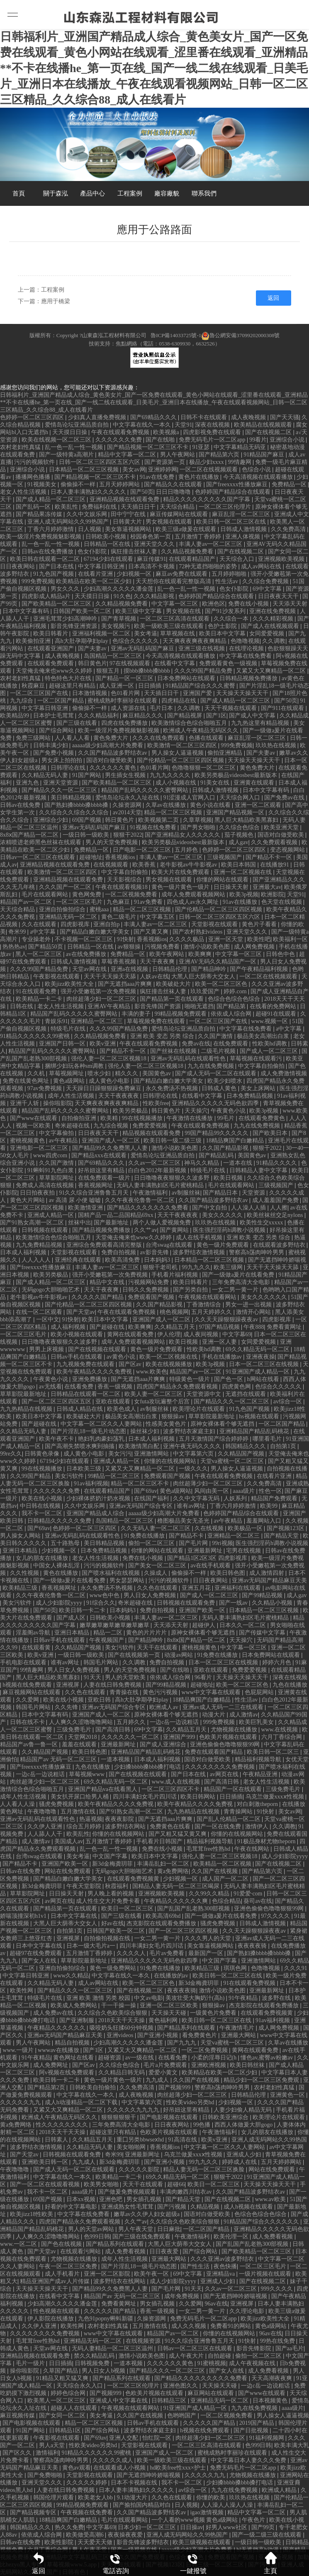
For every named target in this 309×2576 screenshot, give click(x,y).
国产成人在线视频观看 (271, 626)
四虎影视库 (76, 924)
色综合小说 (257, 469)
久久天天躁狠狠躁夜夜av (227, 1319)
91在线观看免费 (37, 991)
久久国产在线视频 (215, 1871)
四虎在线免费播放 (125, 723)
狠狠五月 (108, 671)
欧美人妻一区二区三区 (154, 1394)
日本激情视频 (90, 693)
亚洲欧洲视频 (209, 2065)
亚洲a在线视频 (130, 969)
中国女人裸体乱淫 (57, 1565)
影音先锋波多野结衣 (143, 2542)
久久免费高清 (289, 529)
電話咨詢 (115, 2563)
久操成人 (156, 1573)
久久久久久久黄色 (114, 768)
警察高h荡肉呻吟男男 (257, 1252)
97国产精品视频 (220, 1327)
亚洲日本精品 (20, 1551)
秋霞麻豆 (34, 686)
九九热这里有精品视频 (261, 723)
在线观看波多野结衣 (280, 1245)
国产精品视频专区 (34, 2512)
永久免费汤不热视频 (173, 1088)
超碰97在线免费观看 (36, 1953)
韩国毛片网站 (101, 1662)
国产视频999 (175, 2087)
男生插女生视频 (126, 775)
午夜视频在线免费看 (87, 2512)
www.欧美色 (151, 1372)
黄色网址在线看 (74, 2058)
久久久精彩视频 (274, 619)
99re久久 (11, 1454)
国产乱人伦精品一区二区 (229, 1819)
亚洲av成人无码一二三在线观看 (223, 1707)
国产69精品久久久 (154, 417)
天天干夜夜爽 (158, 961)
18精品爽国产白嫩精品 (235, 1140)
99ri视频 (222, 1543)
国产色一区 (229, 1379)
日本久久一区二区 (243, 1625)
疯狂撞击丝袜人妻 (135, 551)
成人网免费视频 (255, 947)
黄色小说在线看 (211, 805)
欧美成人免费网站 (75, 2005)
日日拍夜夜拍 (38, 1193)
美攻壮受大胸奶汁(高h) (195, 1998)
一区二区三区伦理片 (226, 507)
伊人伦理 (168, 1334)
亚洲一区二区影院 (108, 2274)
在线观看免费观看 (51, 663)
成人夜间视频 (201, 1334)
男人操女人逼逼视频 (178, 753)
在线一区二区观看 (40, 1312)
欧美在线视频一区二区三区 (57, 440)
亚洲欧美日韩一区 (46, 2162)
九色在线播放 (290, 1685)
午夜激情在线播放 (190, 1118)
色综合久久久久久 (136, 641)
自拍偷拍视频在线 (108, 1938)
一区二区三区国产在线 (40, 693)
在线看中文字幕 (175, 663)
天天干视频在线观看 (231, 708)
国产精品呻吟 (209, 969)
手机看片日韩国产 (160, 1841)
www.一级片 (18, 2050)
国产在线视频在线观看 (98, 1349)
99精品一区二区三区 (114, 1476)
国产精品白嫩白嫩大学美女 (95, 932)
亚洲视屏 (68, 1685)
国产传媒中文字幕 (263, 1633)
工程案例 (129, 193)
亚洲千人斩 (25, 1103)
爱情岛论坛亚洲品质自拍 (77, 425)
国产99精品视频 (263, 1595)
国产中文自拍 (210, 1208)
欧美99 (269, 1506)
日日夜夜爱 (164, 2251)
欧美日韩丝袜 (248, 2065)
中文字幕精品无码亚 (241, 447)
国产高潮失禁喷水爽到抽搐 (80, 1446)
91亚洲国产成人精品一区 (258, 1372)
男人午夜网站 (178, 454)
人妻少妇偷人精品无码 (243, 2110)
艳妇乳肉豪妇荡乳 (102, 1439)
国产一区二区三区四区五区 (57, 1401)
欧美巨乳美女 (257, 1722)
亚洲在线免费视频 (273, 611)
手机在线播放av (222, 1357)
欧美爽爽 (200, 954)
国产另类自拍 (191, 1290)
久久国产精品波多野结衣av (113, 753)
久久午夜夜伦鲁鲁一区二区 (140, 1200)
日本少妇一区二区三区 (148, 2527)
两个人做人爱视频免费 (162, 1222)
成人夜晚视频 (249, 417)
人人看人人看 (73, 738)
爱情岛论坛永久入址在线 (128, 797)
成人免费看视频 (273, 2236)
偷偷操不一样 (79, 484)
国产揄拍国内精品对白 (143, 2505)
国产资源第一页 (165, 462)
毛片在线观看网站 (46, 894)
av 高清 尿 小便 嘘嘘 (75, 1200)
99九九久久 (196, 1267)
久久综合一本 (232, 619)
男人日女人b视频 (104, 2371)
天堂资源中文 (204, 1394)
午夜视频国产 (107, 1640)
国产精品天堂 (282, 1536)
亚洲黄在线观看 (255, 783)
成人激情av (243, 1715)
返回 (273, 298)
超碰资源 (110, 2058)
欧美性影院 (59, 2542)
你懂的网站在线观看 (223, 879)
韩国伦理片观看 (54, 2497)
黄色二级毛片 (119, 917)
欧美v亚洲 (103, 1044)
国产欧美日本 (271, 1133)
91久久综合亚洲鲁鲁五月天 (94, 1193)
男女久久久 (66, 589)
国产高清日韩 (113, 1729)
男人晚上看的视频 (112, 1893)
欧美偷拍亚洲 (34, 641)
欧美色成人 (122, 1409)
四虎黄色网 (237, 1386)
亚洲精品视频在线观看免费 (125, 499)
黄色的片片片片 (147, 1633)
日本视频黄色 (271, 2400)
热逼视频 (90, 1819)
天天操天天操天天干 (243, 693)
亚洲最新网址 (205, 1551)
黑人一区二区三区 (39, 954)
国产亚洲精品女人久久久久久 (183, 835)
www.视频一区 (270, 1021)
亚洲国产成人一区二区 (111, 1140)
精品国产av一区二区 (27, 902)
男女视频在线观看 (170, 522)
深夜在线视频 (213, 425)
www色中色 (105, 1595)
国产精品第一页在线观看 (172, 999)
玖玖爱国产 (205, 991)
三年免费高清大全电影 (242, 1282)
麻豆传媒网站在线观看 (179, 514)
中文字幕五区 (158, 917)
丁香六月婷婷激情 (51, 529)
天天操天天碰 (169, 2013)
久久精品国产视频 (242, 1454)
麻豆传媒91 (151, 559)
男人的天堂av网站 (92, 2229)
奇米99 (17, 932)
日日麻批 (168, 2229)
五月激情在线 (79, 1811)
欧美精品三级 (20, 1588)
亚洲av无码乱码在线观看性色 (189, 1058)
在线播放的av (172, 1975)
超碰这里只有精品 (73, 686)
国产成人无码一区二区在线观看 (216, 1073)
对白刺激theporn (258, 1804)
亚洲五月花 (197, 1588)
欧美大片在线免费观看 (181, 872)
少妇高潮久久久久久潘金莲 (119, 589)
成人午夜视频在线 (253, 2363)
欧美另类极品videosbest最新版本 (237, 775)
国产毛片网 (194, 1543)
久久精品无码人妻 (46, 775)
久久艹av (145, 1230)
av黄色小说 (122, 1357)
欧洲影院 (272, 894)
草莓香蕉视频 (119, 961)
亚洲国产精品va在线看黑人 (103, 1789)
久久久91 (295, 1968)
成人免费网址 (51, 2065)
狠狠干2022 (127, 835)
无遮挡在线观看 (246, 1394)
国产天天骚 (284, 417)
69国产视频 (87, 820)
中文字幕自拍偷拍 (125, 872)
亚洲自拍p (107, 924)
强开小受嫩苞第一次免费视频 (99, 991)
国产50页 (141, 492)
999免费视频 (38, 581)
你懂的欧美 (211, 2497)
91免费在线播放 (145, 1536)
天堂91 (183, 425)
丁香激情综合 (204, 1304)
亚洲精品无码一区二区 (69, 917)
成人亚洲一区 (117, 686)
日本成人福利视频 (24, 1252)
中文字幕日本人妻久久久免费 (249, 2460)
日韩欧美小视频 (106, 537)
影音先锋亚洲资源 (75, 626)
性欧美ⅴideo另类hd (191, 2102)
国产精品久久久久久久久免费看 (148, 1208)
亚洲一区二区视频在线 (243, 872)
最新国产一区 (206, 1953)
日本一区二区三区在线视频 (264, 1364)
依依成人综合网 (232, 1014)
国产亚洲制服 (77, 2020)
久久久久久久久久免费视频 (220, 1767)
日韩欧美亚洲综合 (226, 2117)
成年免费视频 (182, 2296)
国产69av (145, 1491)
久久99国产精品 (31, 1476)
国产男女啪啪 (198, 827)
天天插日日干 (139, 507)
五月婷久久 (132, 1722)
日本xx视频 (81, 2199)
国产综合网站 (57, 730)
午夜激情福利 (151, 1193)
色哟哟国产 (182, 2415)
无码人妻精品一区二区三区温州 (113, 2348)
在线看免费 (79, 1386)
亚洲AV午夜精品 (109, 1006)
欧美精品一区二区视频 (223, 1864)
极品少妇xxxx (207, 462)
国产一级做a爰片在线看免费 (239, 1275)
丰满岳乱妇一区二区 (164, 1864)
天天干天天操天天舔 (111, 976)
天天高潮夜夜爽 (272, 2378)
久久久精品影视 (155, 596)
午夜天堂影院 (84, 1886)
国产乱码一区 (34, 507)
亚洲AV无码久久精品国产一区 (218, 961)
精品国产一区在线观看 (233, 1789)
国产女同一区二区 (63, 2415)
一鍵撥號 (193, 2563)
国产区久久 (17, 2453)
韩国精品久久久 (246, 1446)
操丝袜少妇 (145, 1431)
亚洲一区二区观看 (259, 805)
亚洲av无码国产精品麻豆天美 (269, 1580)
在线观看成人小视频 (120, 2468)
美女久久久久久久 (265, 1297)
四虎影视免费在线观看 (213, 432)
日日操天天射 (232, 887)
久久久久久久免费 (119, 440)
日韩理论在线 (69, 768)
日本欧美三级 (84, 1468)
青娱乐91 (56, 1021)
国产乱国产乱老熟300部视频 (194, 1908)
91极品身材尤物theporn (267, 1841)
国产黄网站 (175, 1230)
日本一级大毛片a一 (91, 1946)
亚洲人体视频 (243, 537)
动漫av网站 (179, 1655)
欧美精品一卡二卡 (40, 999)
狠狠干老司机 (161, 1267)
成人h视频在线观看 (249, 2207)
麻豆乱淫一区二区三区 (242, 514)
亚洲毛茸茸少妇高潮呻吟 (66, 619)
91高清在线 (183, 2140)
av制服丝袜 (186, 1193)
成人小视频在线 (177, 783)
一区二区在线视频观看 (209, 469)
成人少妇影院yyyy (60, 1603)
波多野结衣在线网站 (120, 2281)
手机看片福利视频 (175, 1275)
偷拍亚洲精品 (225, 753)
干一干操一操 (119, 2005)
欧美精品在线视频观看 (264, 425)
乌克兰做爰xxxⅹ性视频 (276, 1797)
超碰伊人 (204, 1625)
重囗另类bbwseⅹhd (141, 2140)
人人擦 (278, 1208)
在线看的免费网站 (274, 1006)
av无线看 (50, 1386)
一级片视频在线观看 (266, 2274)
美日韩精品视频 (72, 797)
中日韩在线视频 (41, 1506)
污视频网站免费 (149, 1282)
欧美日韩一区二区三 (274, 1752)
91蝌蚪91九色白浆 (51, 1170)
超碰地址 (90, 857)
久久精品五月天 (175, 1327)
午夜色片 (254, 2520)
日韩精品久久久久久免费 (60, 1521)
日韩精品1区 (66, 2430)
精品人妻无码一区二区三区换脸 (204, 2169)
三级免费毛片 (74, 1729)
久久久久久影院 (140, 2169)
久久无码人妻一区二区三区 (156, 1528)
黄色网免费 (87, 894)
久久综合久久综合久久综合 (74, 812)
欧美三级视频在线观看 (202, 2542)
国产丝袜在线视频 (174, 1051)
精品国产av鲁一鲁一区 (29, 1744)
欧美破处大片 (174, 984)
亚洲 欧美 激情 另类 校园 (99, 1998)
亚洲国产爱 (198, 693)
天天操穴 (196, 1111)
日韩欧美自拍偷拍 (93, 2087)
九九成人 (158, 2080)
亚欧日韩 (100, 1700)
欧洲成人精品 (280, 2490)
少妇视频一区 (135, 574)
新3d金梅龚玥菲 (113, 1864)
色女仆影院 (93, 551)
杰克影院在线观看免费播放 (162, 1923)
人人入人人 (37, 1260)
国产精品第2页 (47, 2087)
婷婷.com (236, 991)
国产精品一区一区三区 (125, 678)
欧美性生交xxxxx (262, 1222)
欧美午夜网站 (167, 954)
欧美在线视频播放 (170, 1364)
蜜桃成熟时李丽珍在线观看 (123, 701)
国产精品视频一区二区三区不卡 (148, 447)
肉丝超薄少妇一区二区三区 (102, 999)
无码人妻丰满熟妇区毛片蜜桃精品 (161, 1185)
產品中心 (92, 193)
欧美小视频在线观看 (78, 1334)
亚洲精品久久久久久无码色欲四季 (216, 1103)
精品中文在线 (108, 1282)
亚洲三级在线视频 (202, 648)
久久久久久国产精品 (98, 1297)
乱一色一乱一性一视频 (75, 447)
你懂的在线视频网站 (171, 1461)
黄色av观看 (76, 2468)
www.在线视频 (280, 1729)
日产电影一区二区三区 (143, 850)
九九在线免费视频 (211, 1066)
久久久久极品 (187, 939)
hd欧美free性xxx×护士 (178, 2468)
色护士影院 (223, 626)
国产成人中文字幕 (253, 715)
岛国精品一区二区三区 (114, 656)
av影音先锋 (155, 1252)
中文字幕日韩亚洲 (102, 566)
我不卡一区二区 (43, 1513)
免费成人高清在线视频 (45, 1185)
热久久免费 (69, 2527)
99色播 (202, 2125)
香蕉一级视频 (115, 1386)
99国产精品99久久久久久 (217, 1133)
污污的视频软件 (35, 462)
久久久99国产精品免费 (204, 671)
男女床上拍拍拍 (62, 760)
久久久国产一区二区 (66, 887)
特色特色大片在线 (69, 678)
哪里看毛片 (268, 1439)
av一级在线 (140, 2058)
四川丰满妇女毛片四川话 (145, 1797)
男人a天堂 (52, 2445)
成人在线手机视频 (200, 1237)
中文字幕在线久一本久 (143, 425)
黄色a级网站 (69, 1081)
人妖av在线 (154, 976)
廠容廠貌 (166, 193)
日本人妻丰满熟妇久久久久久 (89, 492)
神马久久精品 (202, 1163)
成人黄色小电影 (110, 1081)
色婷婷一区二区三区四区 (33, 417)
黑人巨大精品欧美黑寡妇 (247, 820)
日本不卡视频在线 (135, 2482)
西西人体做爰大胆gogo (244, 2125)
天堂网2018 (83, 1737)
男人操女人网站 (21, 1536)
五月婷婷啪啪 (230, 574)
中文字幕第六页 (194, 1454)
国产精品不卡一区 (270, 857)
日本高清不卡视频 (152, 566)
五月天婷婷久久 (212, 1312)
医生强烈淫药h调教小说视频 (230, 1230)
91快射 (125, 939)
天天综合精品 (178, 507)
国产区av (131, 1364)
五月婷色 (187, 850)
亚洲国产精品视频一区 (236, 812)
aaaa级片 (244, 1491)
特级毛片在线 (69, 1029)
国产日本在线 (57, 566)
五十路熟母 (66, 1543)
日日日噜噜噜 (174, 492)
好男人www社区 (227, 2527)
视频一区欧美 (34, 1126)
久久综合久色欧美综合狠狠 (113, 2013)
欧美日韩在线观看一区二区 (45, 559)
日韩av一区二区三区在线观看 (38, 857)
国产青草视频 (119, 619)
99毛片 (226, 1118)
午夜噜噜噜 (42, 1811)
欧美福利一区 (290, 939)
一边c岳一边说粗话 (175, 1722)
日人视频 (90, 529)
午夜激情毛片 (237, 2028)
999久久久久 (277, 2289)
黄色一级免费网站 (114, 1968)
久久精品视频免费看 (188, 551)
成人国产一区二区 (226, 1879)
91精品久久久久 (277, 1163)
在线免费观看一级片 (105, 1178)
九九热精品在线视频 (27, 1409)
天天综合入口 (237, 559)
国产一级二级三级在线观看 (267, 2535)
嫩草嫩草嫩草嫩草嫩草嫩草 (115, 1625)
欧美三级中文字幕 (139, 611)
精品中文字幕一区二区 (128, 454)
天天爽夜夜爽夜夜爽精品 (195, 641)
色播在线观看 (207, 738)
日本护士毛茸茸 (54, 715)
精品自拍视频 (73, 2043)
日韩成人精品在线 (80, 1409)
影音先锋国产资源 (158, 1006)
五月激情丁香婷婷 (199, 537)
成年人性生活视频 (72, 1096)
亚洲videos (121, 2035)
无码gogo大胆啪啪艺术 (51, 1290)
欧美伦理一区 (232, 2236)
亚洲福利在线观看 (238, 1588)
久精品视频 (205, 2207)
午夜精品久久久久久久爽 (176, 1901)
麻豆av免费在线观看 (182, 574)
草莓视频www (87, 1774)
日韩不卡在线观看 (204, 417)
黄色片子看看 (260, 924)
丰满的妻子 (137, 1014)
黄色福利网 (163, 2020)
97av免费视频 (45, 1088)
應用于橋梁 (55, 301)
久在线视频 (210, 1528)
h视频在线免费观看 (28, 1685)
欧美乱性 (67, 507)
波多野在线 (277, 1998)
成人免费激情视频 (283, 1073)
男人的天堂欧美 (126, 1677)
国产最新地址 (112, 1222)
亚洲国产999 (180, 1737)
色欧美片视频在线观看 (229, 1737)
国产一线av (234, 1603)
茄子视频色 (239, 835)
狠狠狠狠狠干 (119, 2117)
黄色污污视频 (161, 1692)
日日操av (191, 2527)
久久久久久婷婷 (87, 2482)
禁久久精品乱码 (95, 2356)
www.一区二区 (19, 2244)
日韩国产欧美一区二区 (83, 611)
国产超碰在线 (108, 1327)
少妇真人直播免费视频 (98, 417)
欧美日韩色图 (228, 1573)
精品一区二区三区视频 (174, 812)
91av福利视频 (91, 1483)
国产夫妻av (93, 648)
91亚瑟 (201, 447)
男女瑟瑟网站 (127, 1580)
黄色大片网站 (28, 1200)
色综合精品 (226, 1901)
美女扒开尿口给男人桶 (80, 1797)
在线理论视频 (247, 648)
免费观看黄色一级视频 (229, 663)
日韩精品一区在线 (108, 544)
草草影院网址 (57, 1178)
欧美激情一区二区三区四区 (183, 745)
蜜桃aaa (100, 909)
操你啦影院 (57, 1103)
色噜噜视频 (245, 641)
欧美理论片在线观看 (199, 1409)
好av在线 (112, 1923)
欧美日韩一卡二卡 (83, 1610)
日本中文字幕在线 (75, 1916)
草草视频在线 (178, 633)
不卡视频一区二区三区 (84, 939)
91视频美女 (42, 484)
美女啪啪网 (132, 2147)
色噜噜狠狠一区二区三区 (204, 768)
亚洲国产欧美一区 (203, 1610)
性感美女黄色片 (167, 1424)
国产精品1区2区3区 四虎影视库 (207, 1558)
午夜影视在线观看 (57, 976)
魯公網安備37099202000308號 (240, 335)
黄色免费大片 (111, 738)
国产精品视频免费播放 (102, 1230)
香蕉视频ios (120, 857)
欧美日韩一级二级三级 (173, 1140)
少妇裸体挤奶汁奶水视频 (99, 1498)
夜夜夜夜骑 (253, 1946)
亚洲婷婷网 (162, 469)
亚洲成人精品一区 (51, 1215)
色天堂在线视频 (282, 902)
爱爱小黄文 (163, 2072)
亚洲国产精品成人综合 (96, 1513)
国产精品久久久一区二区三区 (60, 790)
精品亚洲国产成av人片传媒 (55, 2281)
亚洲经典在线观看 (79, 1260)
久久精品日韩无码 (122, 2072)
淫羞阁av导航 (34, 1633)
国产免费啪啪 (45, 2475)
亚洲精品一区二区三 (97, 1021)
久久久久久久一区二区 (131, 1737)
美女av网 (133, 469)
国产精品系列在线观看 (187, 2028)
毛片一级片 (31, 2363)
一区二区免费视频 (205, 2050)
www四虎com (51, 1155)
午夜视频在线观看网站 (208, 1297)
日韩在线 (22, 1006)
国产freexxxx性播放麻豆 (237, 484)
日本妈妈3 (158, 1260)
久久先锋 (67, 1707)
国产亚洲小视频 (158, 2035)
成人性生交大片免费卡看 (108, 1901)
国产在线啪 (161, 440)
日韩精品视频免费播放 (249, 678)
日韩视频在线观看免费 (187, 1603)
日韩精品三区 (169, 2400)
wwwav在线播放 (59, 2050)
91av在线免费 (158, 477)
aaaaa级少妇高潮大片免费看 (108, 745)
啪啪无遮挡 (199, 1006)
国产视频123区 (286, 1528)
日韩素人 (57, 2140)
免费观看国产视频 (152, 1297)
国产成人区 (71, 1618)
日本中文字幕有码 (26, 611)
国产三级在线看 (77, 723)
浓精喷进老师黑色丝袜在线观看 (41, 842)
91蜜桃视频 (211, 2363)
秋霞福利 (117, 1886)
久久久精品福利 (99, 715)
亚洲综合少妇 (51, 820)
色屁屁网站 (260, 1692)
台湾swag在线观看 (170, 1245)
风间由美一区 (212, 1491)
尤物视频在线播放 (235, 1729)
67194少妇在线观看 (109, 559)
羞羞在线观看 (80, 1744)
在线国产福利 (152, 1498)
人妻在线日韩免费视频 (113, 1685)
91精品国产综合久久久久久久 (262, 2222)
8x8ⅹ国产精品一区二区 (30, 835)
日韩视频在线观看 (46, 1230)
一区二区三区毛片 (80, 902)
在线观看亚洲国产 (51, 648)
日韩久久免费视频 (146, 1290)
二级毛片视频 (219, 1051)
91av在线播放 (241, 902)
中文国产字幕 (110, 1856)
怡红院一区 (157, 2438)
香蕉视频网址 (96, 1185)
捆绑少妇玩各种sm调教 (75, 1066)
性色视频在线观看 (57, 2311)
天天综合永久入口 (80, 2386)
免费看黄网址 (285, 1327)
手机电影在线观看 (24, 1662)
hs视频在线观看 (259, 1416)
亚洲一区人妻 (220, 1342)
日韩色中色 (281, 954)
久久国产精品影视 (226, 1148)
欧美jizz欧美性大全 (70, 984)
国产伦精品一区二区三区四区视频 (181, 760)
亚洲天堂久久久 (155, 544)
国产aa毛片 (289, 2348)
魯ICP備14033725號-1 (176, 335)
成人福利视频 (69, 1327)
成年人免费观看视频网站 (194, 894)
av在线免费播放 (87, 954)
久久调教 (273, 641)
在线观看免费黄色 (262, 1118)
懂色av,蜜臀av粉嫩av (267, 2058)
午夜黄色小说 (229, 1111)
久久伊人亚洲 (45, 1826)
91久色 (122, 596)
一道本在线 (238, 1163)
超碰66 (176, 2184)
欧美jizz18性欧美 (32, 2214)
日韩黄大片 (128, 522)
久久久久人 (132, 1953)
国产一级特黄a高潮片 (67, 454)
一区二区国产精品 (61, 701)
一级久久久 (193, 1468)
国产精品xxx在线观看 (99, 1155)
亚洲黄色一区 (288, 2095)
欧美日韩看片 (51, 633)
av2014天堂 (127, 812)
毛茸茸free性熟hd (208, 1849)
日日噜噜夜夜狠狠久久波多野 (172, 1178)
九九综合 (22, 701)
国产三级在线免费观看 (142, 2236)
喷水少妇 (100, 1073)
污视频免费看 (163, 947)
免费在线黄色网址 (26, 1081)
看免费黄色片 (200, 2035)
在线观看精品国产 (193, 559)
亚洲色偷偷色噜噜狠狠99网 (225, 1744)
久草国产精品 (61, 2371)
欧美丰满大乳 (291, 2445)
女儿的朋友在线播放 (43, 1558)
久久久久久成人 (113, 2460)
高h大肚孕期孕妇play (82, 641)
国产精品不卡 (187, 1536)
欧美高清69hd (164, 1916)
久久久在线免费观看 (159, 738)
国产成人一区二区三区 (269, 1051)
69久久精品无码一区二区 (258, 1349)
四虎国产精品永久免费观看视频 (177, 1386)
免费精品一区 (290, 484)
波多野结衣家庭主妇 (190, 1431)
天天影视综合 (125, 879)
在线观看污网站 (81, 2251)
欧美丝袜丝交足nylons (275, 1215)
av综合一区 (288, 1401)
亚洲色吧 (111, 2199)
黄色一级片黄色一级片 (181, 887)
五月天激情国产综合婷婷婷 (214, 1439)
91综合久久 (100, 1603)
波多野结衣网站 (126, 1826)
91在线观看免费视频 (250, 1983)
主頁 (270, 2563)
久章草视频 (197, 820)
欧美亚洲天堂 (282, 827)
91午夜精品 (244, 1998)
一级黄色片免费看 (214, 2013)
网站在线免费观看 (68, 1871)
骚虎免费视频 (57, 1804)
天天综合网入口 (240, 797)
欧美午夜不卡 (57, 1439)
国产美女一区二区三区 (158, 1565)
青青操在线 (124, 1692)
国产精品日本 (221, 1193)
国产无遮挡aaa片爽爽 (125, 984)
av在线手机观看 (211, 1565)
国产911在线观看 (283, 708)
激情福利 (47, 2453)
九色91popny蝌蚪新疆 (106, 2318)
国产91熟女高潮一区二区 (33, 1222)
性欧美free (156, 1103)
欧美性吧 (258, 939)
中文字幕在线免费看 (246, 656)
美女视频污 (116, 626)
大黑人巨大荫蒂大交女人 (204, 976)
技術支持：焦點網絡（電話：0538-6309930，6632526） (154, 343)
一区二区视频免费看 (132, 894)
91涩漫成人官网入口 (190, 797)
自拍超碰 (220, 2356)
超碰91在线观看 (276, 1014)
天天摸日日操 (70, 432)
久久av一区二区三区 (155, 1163)
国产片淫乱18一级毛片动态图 (89, 1431)
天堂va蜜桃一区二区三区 (232, 1461)
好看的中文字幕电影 (72, 2207)
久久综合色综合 (240, 827)
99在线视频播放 (143, 1118)
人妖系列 (236, 1498)
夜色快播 (225, 2266)
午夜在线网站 (252, 1849)
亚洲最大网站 (239, 2035)
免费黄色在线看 (171, 1826)
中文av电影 (148, 1998)
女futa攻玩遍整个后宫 (162, 1401)
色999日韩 (97, 2236)
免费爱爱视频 (150, 1126)
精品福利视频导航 (259, 1759)
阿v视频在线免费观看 (67, 2072)
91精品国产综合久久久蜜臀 (201, 686)
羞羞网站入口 (264, 1521)
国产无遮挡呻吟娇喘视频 (236, 2296)
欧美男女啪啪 (102, 2184)
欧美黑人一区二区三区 (57, 2400)
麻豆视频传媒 (18, 2415)
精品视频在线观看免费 (152, 1133)
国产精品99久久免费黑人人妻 (110, 1148)
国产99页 (263, 2527)
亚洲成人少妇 (244, 2154)
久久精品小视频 (273, 1603)
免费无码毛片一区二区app (213, 440)
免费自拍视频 (119, 1252)
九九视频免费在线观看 (86, 1364)
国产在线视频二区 (269, 432)
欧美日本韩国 (239, 865)
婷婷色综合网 (69, 2393)
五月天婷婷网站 (120, 484)
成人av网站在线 (262, 566)
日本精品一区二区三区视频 (84, 469)
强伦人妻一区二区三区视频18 (109, 1058)
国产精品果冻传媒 (40, 514)
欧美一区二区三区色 (222, 984)
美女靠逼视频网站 (129, 529)
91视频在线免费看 (154, 827)
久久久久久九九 (21, 2102)
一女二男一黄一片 (236, 1290)
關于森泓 (55, 193)
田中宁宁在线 (129, 514)
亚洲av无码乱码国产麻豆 (143, 648)
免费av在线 (196, 1044)
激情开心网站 (254, 1312)
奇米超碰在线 (73, 1126)
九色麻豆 (119, 902)
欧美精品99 (15, 715)
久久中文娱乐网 (87, 514)
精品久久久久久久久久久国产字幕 (207, 499)
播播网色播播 (33, 477)
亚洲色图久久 (181, 2386)
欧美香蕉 (144, 865)
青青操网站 (239, 1811)
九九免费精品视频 (40, 1245)
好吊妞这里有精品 (102, 1170)
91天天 (93, 1677)
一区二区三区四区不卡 (171, 1789)
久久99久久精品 (210, 1893)
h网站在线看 (264, 1379)
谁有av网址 (192, 1506)
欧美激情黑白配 (140, 1446)
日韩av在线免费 (21, 805)
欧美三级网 (229, 1267)
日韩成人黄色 (220, 1088)
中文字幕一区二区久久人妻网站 (102, 1424)
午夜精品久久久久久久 (57, 2028)
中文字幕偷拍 (57, 1133)
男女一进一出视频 (249, 1304)
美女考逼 (145, 633)
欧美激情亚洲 (86, 1208)
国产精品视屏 (185, 715)
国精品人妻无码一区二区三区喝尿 (176, 1886)
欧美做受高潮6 (85, 2535)
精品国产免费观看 (275, 1498)
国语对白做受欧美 (110, 760)
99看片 (258, 440)
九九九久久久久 (171, 775)
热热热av (13, 947)
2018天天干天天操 (122, 2020)
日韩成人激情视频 (244, 529)
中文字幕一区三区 (175, 604)
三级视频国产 (225, 857)
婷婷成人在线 (240, 2162)
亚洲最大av (267, 887)
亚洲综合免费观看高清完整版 (105, 1245)
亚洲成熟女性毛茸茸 (128, 2207)
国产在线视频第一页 (135, 1655)
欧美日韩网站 (198, 1797)
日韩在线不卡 (28, 1722)
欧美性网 (22, 1990)
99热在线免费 (278, 2341)
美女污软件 (70, 1476)
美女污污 (119, 1454)
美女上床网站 (259, 1088)
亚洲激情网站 (152, 1454)
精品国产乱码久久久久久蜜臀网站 (145, 790)
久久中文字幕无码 (197, 1498)
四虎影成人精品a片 (47, 596)
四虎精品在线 (179, 701)
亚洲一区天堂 (226, 939)
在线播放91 (275, 865)
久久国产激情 (216, 1036)
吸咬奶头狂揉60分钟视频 (122, 2028)
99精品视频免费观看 (181, 1014)
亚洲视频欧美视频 (282, 559)
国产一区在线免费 (219, 1826)
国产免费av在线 (285, 797)
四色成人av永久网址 (193, 902)
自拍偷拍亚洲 (79, 1118)
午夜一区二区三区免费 (69, 2266)
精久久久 (127, 1073)
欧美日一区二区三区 (128, 1908)
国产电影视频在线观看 (170, 2117)
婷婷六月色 (277, 1662)
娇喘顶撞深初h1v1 (24, 1916)
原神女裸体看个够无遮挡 (223, 1424)
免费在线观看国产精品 (214, 1752)
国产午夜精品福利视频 (260, 969)
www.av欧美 (271, 2199)
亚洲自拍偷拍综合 (63, 909)
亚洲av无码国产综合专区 (141, 1506)
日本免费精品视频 (250, 1096)
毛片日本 (162, 708)
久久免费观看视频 (275, 842)
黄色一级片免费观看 (224, 1245)
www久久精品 (71, 1975)
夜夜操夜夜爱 (126, 2535)
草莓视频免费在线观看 (157, 1021)
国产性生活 (195, 2266)
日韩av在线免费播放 (48, 551)
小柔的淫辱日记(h (214, 2058)
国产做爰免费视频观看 (128, 2192)
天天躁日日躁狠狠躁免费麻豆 (104, 1088)
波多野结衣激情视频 (199, 1252)
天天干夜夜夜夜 (119, 1096)
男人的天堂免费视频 (112, 842)
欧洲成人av (164, 1707)
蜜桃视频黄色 (28, 1140)
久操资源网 (127, 805)
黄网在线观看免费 (131, 1334)
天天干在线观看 (158, 1647)
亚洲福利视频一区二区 (102, 633)
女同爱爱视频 (267, 633)
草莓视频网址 (67, 1073)
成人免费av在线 (54, 2013)
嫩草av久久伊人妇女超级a (147, 2214)
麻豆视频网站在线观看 (32, 1692)
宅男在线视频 (244, 1551)
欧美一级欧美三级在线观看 (169, 626)
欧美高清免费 (123, 1260)
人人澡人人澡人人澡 (228, 2505)
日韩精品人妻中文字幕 (259, 1170)
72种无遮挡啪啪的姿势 (208, 566)
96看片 (204, 1677)
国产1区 (216, 715)
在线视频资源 (144, 2341)
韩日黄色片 (92, 663)
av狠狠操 (129, 947)
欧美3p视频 (243, 894)
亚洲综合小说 (288, 440)
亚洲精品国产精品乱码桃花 (255, 1431)
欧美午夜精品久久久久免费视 (95, 1372)
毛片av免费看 (167, 1953)
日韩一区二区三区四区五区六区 (100, 462)
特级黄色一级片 (190, 1379)
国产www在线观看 (34, 1118)
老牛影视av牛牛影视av (189, 865)
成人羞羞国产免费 (276, 1200)
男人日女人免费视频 (151, 1595)
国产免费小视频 (54, 753)
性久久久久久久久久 (63, 2125)
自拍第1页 (284, 1446)
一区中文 (47, 1319)
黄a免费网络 (173, 1871)
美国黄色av (157, 1073)
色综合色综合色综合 (235, 999)
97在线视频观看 (130, 663)
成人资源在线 (129, 708)
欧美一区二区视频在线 (169, 1357)
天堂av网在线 (90, 969)
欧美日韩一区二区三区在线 (232, 522)
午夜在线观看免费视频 (121, 432)
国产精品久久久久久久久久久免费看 (201, 2378)
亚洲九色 (28, 783)
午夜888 (253, 1327)
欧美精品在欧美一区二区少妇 (94, 581)
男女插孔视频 (145, 2199)
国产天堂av (80, 1312)
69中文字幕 (268, 589)
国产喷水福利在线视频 (111, 1573)
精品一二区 (108, 1633)
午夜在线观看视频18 (122, 887)
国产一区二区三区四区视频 (184, 1931)
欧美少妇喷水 (225, 1081)
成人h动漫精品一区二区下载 (82, 2102)
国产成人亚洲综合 (164, 1744)
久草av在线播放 (166, 805)
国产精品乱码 (217, 1155)
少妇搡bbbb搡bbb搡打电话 (148, 1767)
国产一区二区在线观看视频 (45, 2184)
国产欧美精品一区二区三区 (57, 604)
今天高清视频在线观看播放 (258, 477)
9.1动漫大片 (132, 2497)
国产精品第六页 (220, 454)
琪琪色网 (236, 1968)
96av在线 (216, 2304)
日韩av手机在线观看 (77, 1357)
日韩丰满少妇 (51, 745)
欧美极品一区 (246, 1528)
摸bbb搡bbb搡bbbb (148, 671)
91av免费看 (149, 902)
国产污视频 (172, 2207)
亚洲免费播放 (90, 1379)
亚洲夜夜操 (260, 1357)
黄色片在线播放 (199, 477)
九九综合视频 (111, 1126)
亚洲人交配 (124, 2438)
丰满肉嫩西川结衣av (186, 2192)
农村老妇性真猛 (21, 447)
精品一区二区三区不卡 (140, 1483)
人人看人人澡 (18, 1804)
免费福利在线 (100, 507)
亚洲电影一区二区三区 (40, 1148)
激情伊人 (257, 1826)
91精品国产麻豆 (264, 454)
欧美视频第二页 (159, 820)
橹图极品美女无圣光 (184, 1521)
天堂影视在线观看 (215, 924)
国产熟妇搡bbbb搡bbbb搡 (77, 805)
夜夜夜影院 (120, 1819)
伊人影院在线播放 (51, 2318)
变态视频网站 (288, 850)
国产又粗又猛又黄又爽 (178, 1834)
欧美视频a (166, 432)
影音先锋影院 (254, 2348)
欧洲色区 (213, 604)
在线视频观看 (111, 865)
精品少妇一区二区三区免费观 (262, 2080)
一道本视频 (116, 1759)
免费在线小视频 (249, 604)
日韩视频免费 (93, 2363)
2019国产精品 (257, 2423)
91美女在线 (215, 783)
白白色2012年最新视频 (158, 1170)
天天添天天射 (290, 604)
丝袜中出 (79, 1222)
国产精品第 (232, 1006)
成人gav (238, 842)
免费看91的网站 (231, 2326)
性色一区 (270, 1491)
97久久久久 (276, 1916)
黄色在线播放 (61, 1573)
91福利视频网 (267, 2438)
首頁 (18, 193)
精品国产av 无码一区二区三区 (59, 1759)
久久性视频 (25, 1573)
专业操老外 (37, 939)
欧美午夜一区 (152, 2274)
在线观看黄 (37, 1647)
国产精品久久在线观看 (174, 484)
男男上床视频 (47, 1349)
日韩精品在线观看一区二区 (86, 1394)
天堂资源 (254, 1193)
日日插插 (150, 686)
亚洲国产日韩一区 (63, 1044)
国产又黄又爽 (152, 932)
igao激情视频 (207, 2512)
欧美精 (109, 1118)
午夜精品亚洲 (261, 1774)
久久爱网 (28, 1700)
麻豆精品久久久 (143, 715)
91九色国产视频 (54, 574)
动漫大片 (214, 1715)
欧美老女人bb (96, 2497)
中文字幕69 (236, 1334)
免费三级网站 (34, 738)
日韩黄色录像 (42, 1454)
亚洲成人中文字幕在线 (119, 2400)
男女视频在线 (184, 611)
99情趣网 (240, 462)
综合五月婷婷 (84, 1826)
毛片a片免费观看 (166, 2065)
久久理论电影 (247, 2311)
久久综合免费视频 (266, 581)
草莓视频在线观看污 (257, 1058)
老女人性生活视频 (24, 492)
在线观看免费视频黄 (134, 1879)
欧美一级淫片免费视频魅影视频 (41, 537)
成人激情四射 (267, 1573)
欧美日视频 (229, 1178)
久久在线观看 (40, 924)
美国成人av (68, 1841)
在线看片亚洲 (96, 574)
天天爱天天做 (96, 2542)
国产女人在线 (40, 1961)
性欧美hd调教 (270, 1044)
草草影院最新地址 (24, 1394)
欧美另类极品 (131, 1111)
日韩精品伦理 (170, 969)
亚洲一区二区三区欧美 (170, 2005)
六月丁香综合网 (282, 1737)
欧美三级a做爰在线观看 (187, 529)
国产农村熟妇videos (198, 932)
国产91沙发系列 (226, 611)
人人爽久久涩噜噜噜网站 (81, 1722)
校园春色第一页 (151, 537)
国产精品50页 (46, 947)
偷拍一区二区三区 (152, 1543)
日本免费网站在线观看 (187, 678)
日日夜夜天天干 (279, 596)
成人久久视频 (189, 2326)
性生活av (227, 581)
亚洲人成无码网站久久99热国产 (68, 522)
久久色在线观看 (158, 1588)
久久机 (36, 1073)
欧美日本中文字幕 (223, 633)
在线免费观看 (231, 1044)
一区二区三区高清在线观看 (175, 619)
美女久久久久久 (223, 1215)
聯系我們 (204, 193)
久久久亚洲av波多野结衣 (222, 2259)
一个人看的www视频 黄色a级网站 (195, 2520)
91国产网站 (87, 775)
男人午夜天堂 (136, 2229)
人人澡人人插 (249, 1208)
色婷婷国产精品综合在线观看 (233, 492)
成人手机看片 (63, 2274)
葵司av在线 (257, 1901)
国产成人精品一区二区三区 (51, 499)
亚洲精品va (221, 2274)
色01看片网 (126, 693)
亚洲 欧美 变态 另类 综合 (163, 1036)
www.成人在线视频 (176, 1782)
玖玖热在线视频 (276, 745)
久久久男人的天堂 (209, 1938)
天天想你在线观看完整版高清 (174, 581)
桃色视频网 (174, 1312)
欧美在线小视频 (43, 1498)
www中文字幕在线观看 (212, 1692)
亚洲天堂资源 (61, 783)
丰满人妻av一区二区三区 (211, 544)
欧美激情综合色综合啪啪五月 (190, 723)
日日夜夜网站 (18, 566)
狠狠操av (173, 1416)
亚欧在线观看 (113, 1401)
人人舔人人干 (45, 1834)
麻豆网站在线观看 (211, 2393)
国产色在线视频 (62, 2244)
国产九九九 (182, 2043)
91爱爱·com (249, 1893)
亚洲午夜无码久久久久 (193, 1446)
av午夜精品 (64, 1140)
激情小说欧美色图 (207, 947)
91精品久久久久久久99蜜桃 (35, 1036)
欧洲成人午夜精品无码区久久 (201, 730)
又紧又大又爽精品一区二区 (271, 671)
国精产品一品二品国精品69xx (116, 1215)
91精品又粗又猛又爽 (63, 2378)
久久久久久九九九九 (134, 2110)
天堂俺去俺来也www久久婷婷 (55, 671)
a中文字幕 (43, 932)
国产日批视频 (252, 2430)
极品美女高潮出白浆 (264, 1036)
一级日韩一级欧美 (87, 835)
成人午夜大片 (187, 2356)
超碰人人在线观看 (75, 2408)
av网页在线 (225, 1774)
